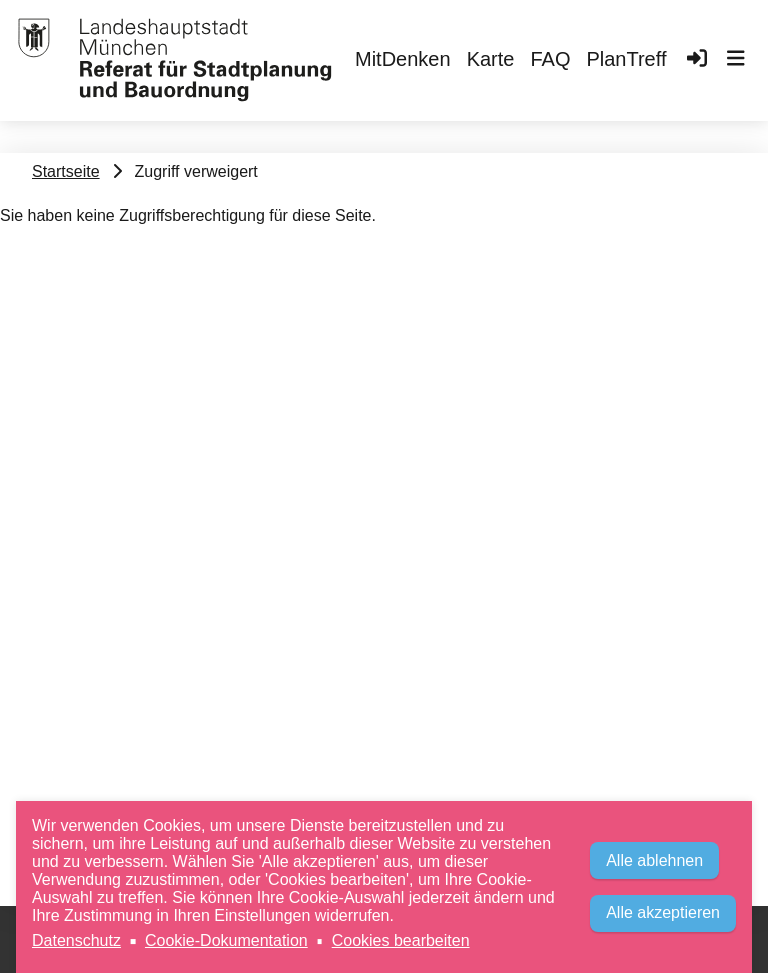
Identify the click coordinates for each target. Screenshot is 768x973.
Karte (491, 59)
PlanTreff (626, 59)
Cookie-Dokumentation (226, 940)
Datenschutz (76, 940)
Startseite (66, 171)
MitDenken (403, 59)
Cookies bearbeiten (401, 940)
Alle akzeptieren (663, 912)
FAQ (550, 59)
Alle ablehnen (654, 860)
